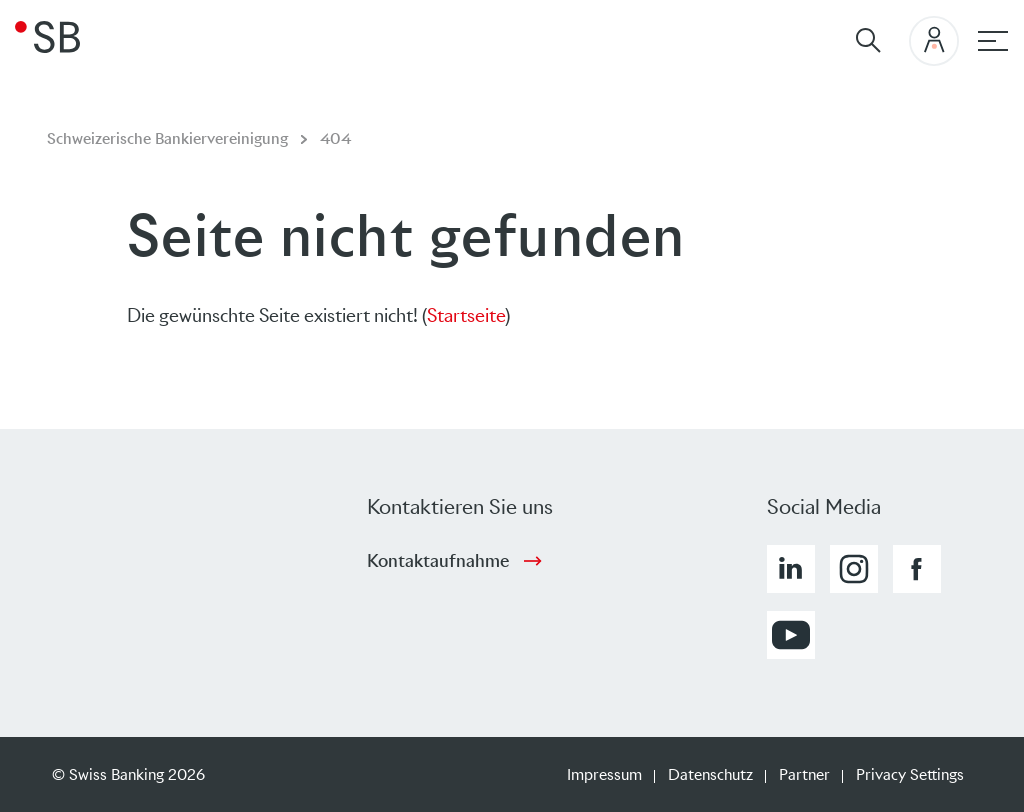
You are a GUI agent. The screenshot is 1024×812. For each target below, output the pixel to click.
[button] (791, 569)
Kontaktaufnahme (438, 561)
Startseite (466, 315)
